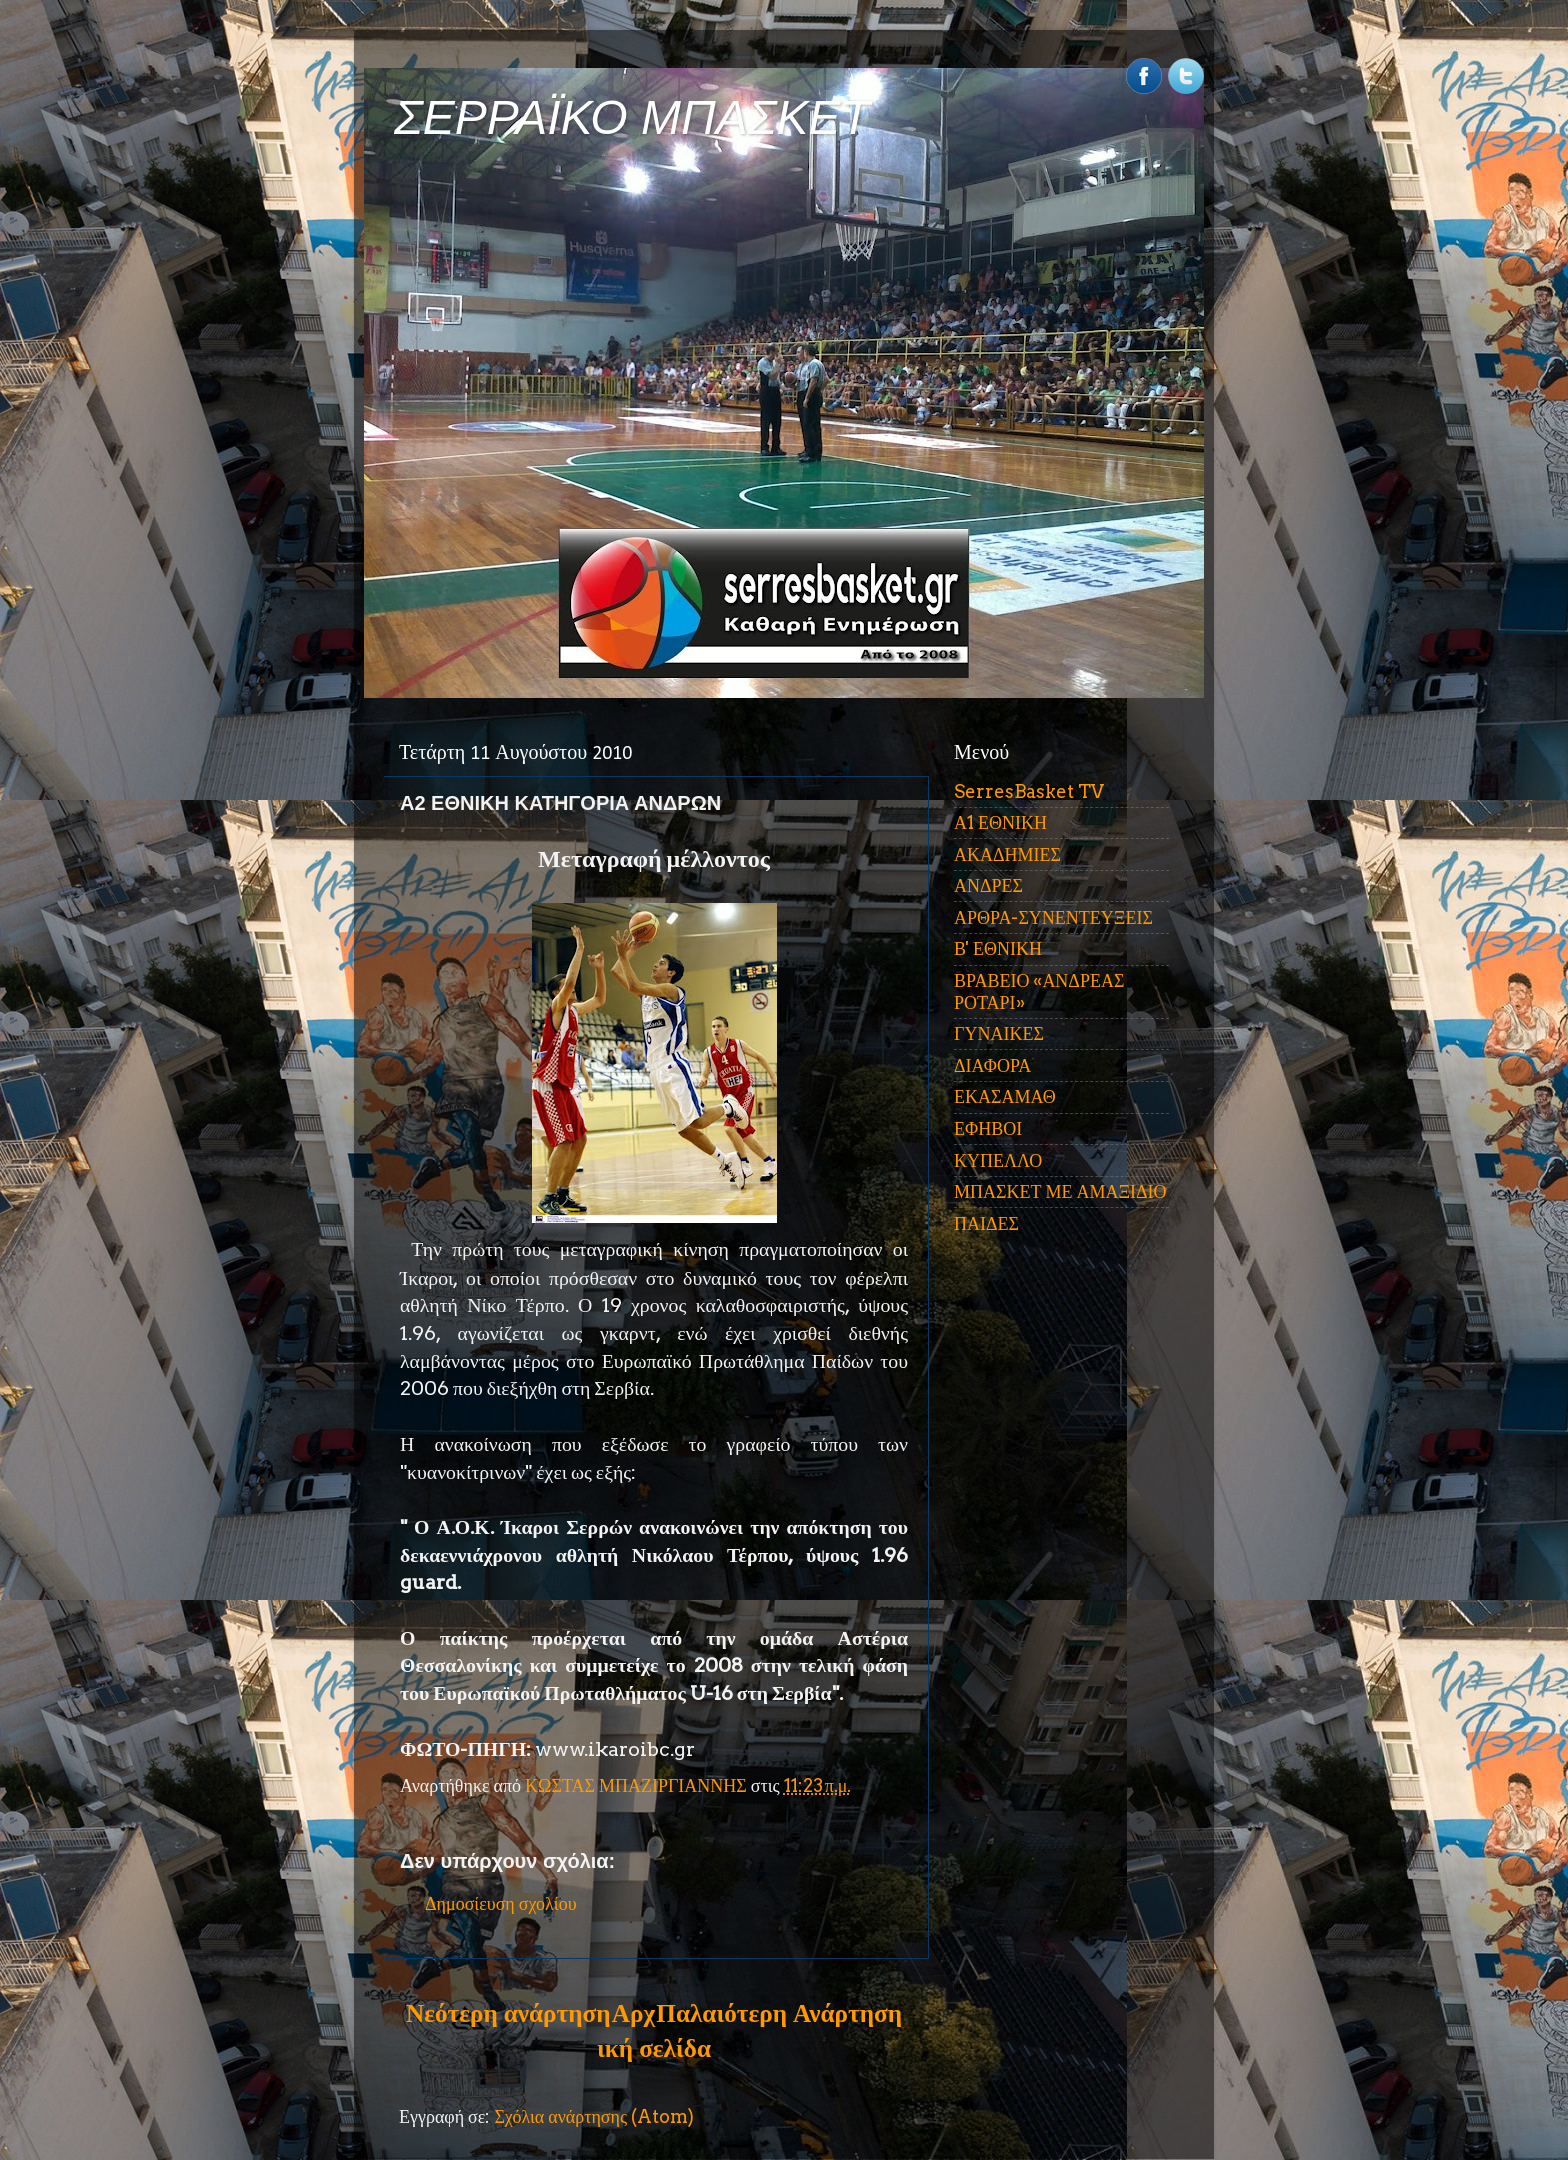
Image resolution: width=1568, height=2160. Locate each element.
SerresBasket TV (1029, 791)
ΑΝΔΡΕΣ (988, 885)
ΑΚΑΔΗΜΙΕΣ (1007, 854)
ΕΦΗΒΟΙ (988, 1128)
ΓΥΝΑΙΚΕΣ (999, 1033)
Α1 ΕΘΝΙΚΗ (1000, 822)
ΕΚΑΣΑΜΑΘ (1005, 1096)
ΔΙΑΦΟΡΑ (992, 1065)
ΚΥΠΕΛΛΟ (998, 1160)
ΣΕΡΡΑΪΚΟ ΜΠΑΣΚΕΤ (632, 117)
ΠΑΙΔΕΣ (986, 1223)
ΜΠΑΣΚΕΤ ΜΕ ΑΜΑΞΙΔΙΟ (1060, 1191)
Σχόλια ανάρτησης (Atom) (594, 2116)
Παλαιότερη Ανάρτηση (779, 2013)
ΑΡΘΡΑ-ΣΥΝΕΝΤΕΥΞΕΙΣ (1053, 917)
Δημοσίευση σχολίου (501, 1903)
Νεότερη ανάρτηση (508, 2013)
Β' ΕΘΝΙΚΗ (998, 948)
